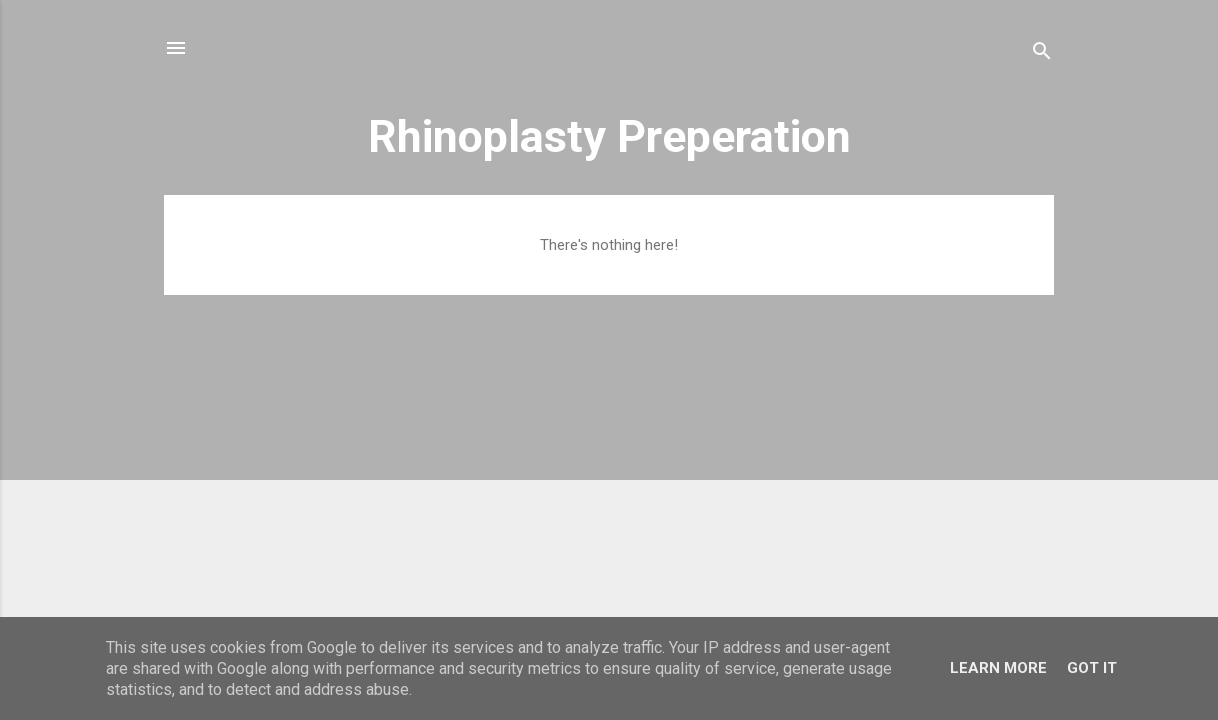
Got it (1092, 668)
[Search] (1042, 54)
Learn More (998, 668)
